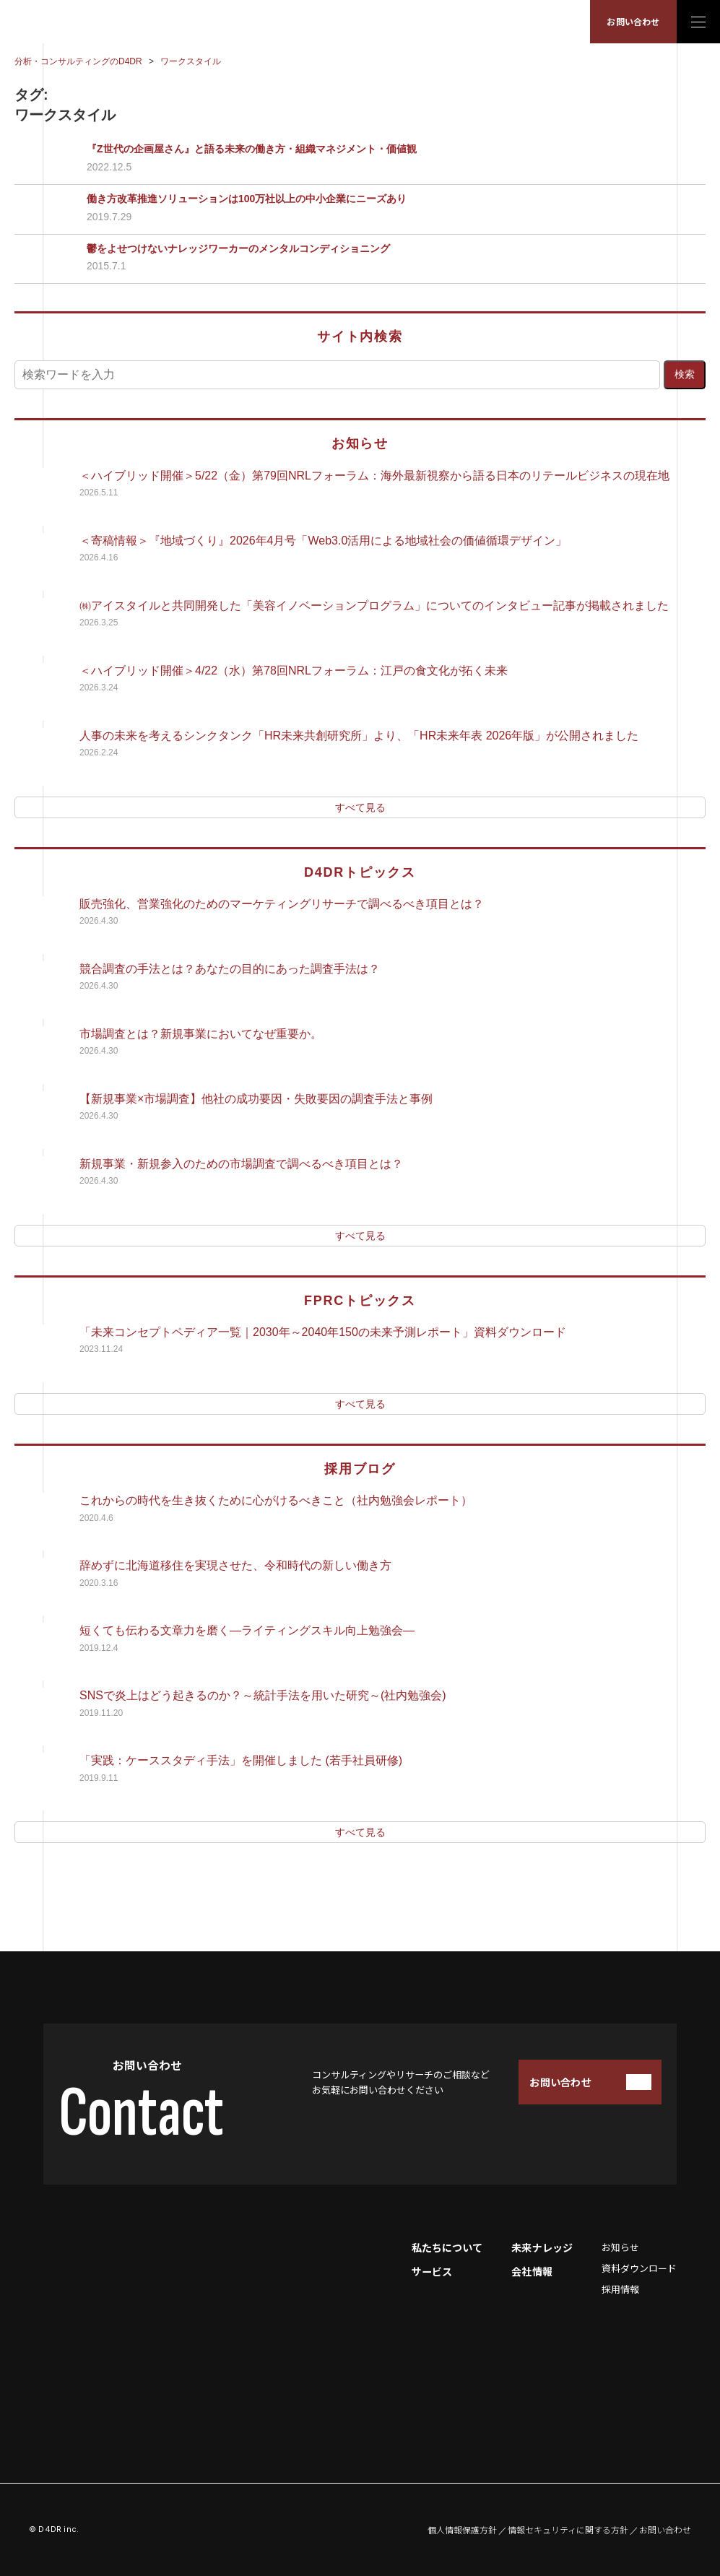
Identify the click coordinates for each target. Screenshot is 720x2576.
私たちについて (447, 2247)
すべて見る (360, 807)
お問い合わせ (633, 21)
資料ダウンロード (639, 2268)
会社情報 (531, 2271)
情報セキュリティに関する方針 (568, 2529)
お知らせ (620, 2247)
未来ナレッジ (541, 2247)
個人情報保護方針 (462, 2529)
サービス (432, 2271)
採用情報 (620, 2289)
